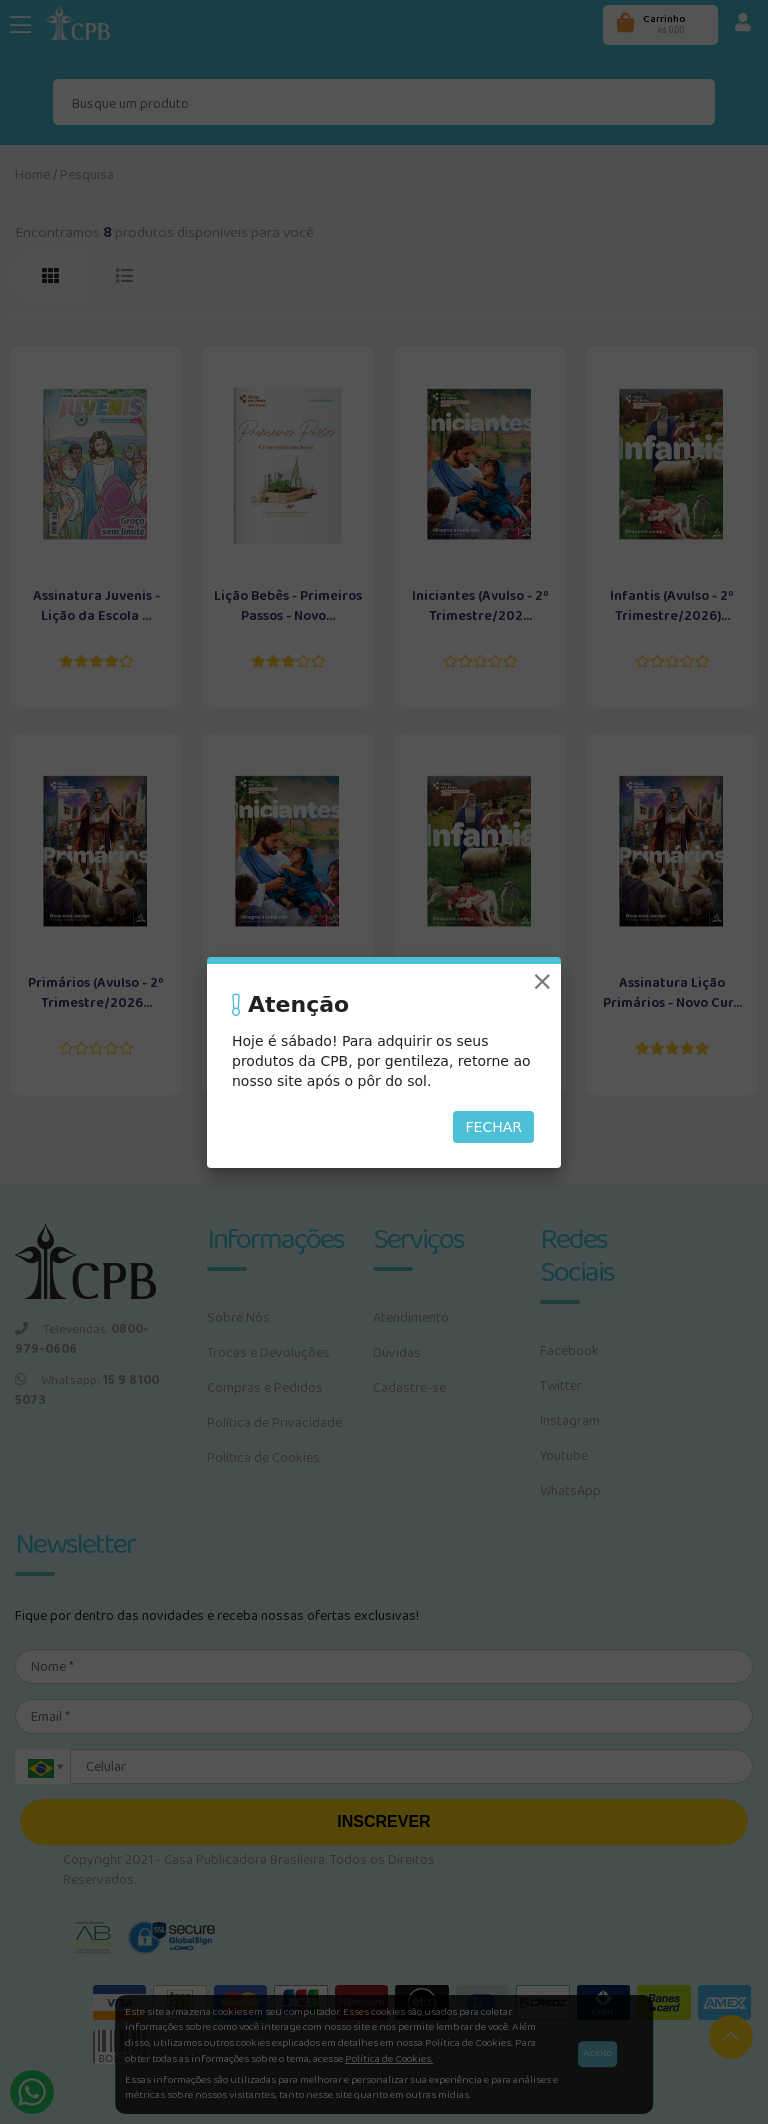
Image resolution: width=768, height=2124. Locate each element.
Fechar (493, 1127)
